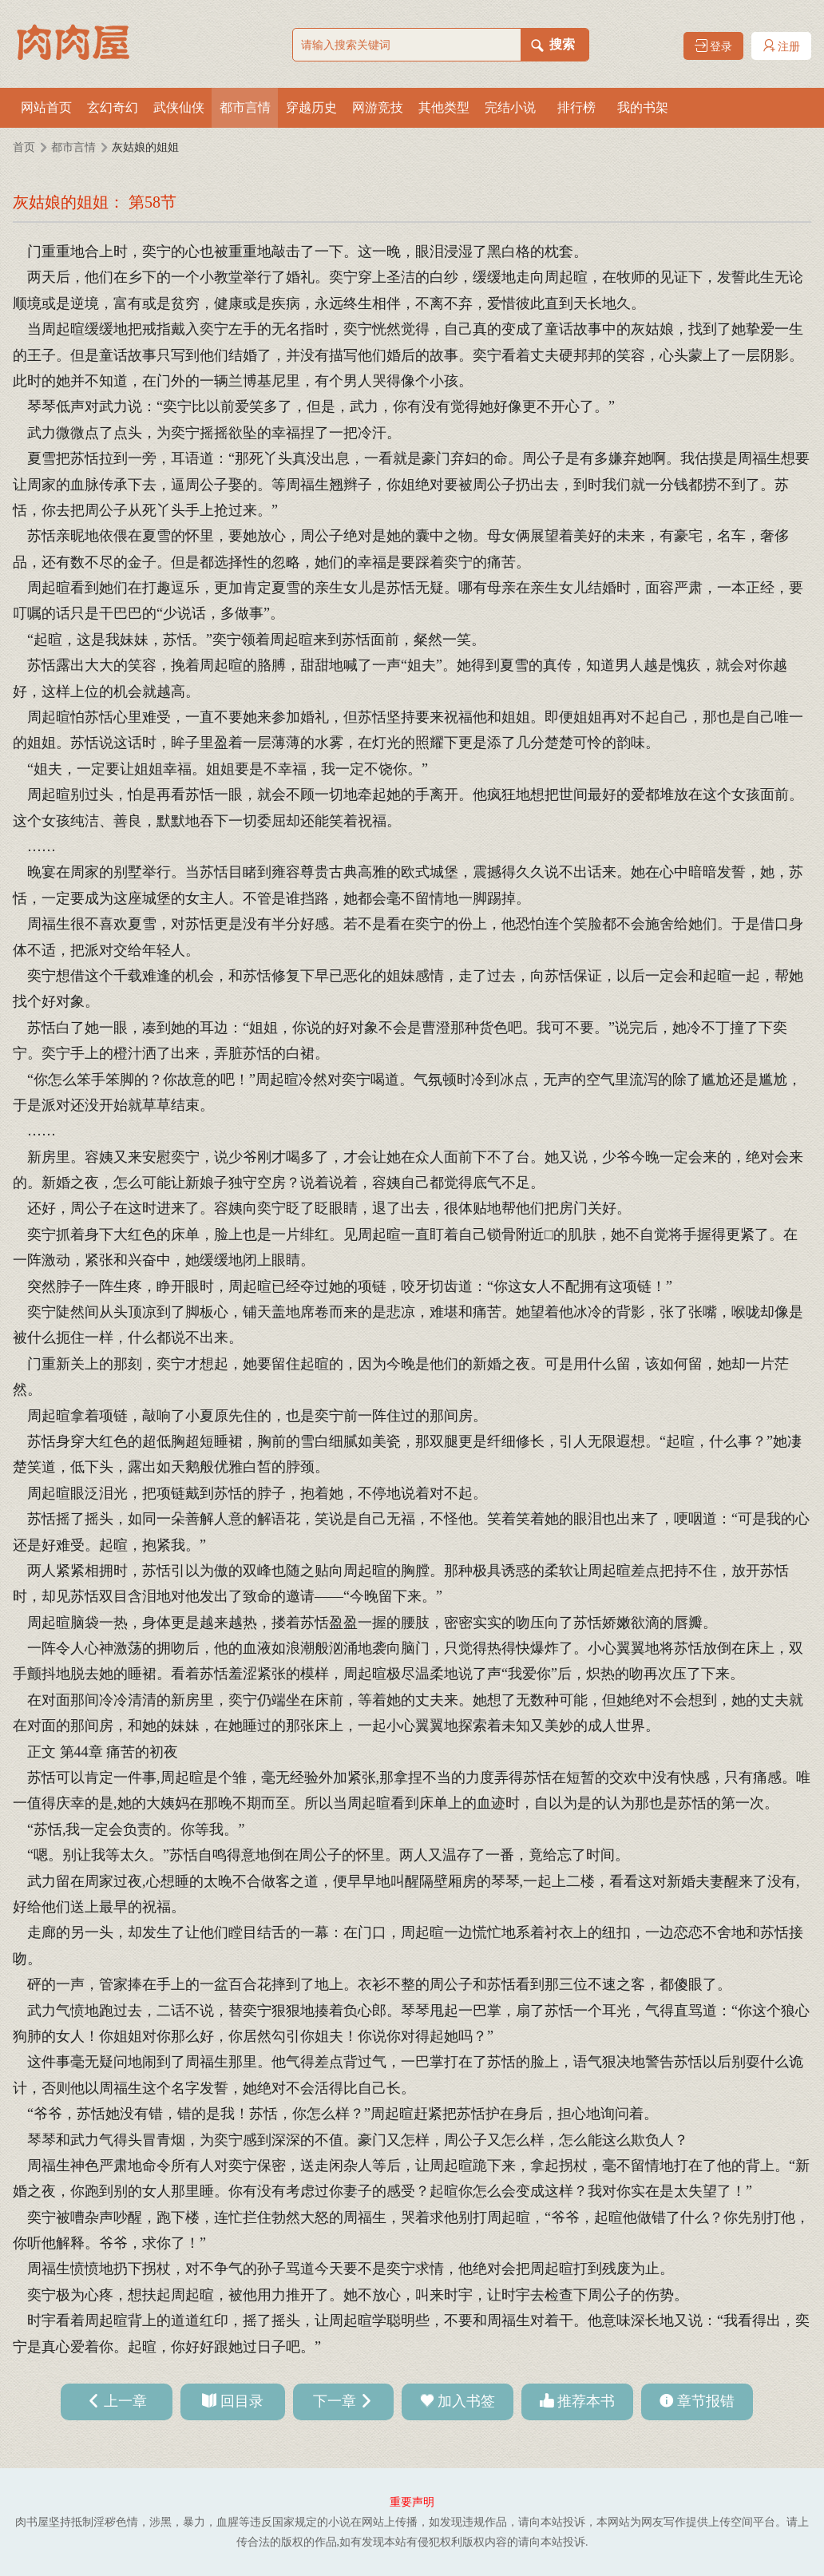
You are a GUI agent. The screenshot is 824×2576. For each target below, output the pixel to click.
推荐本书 (586, 2401)
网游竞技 (377, 107)
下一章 (334, 2401)
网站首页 (46, 107)
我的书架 (642, 107)
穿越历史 (311, 107)
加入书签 (466, 2401)
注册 (782, 46)
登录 (714, 46)
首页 (24, 147)
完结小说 (510, 107)
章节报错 (706, 2401)
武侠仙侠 (178, 107)
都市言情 (245, 107)
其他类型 (443, 107)
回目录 (241, 2401)
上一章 (125, 2401)
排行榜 (576, 107)
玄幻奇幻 (112, 107)
